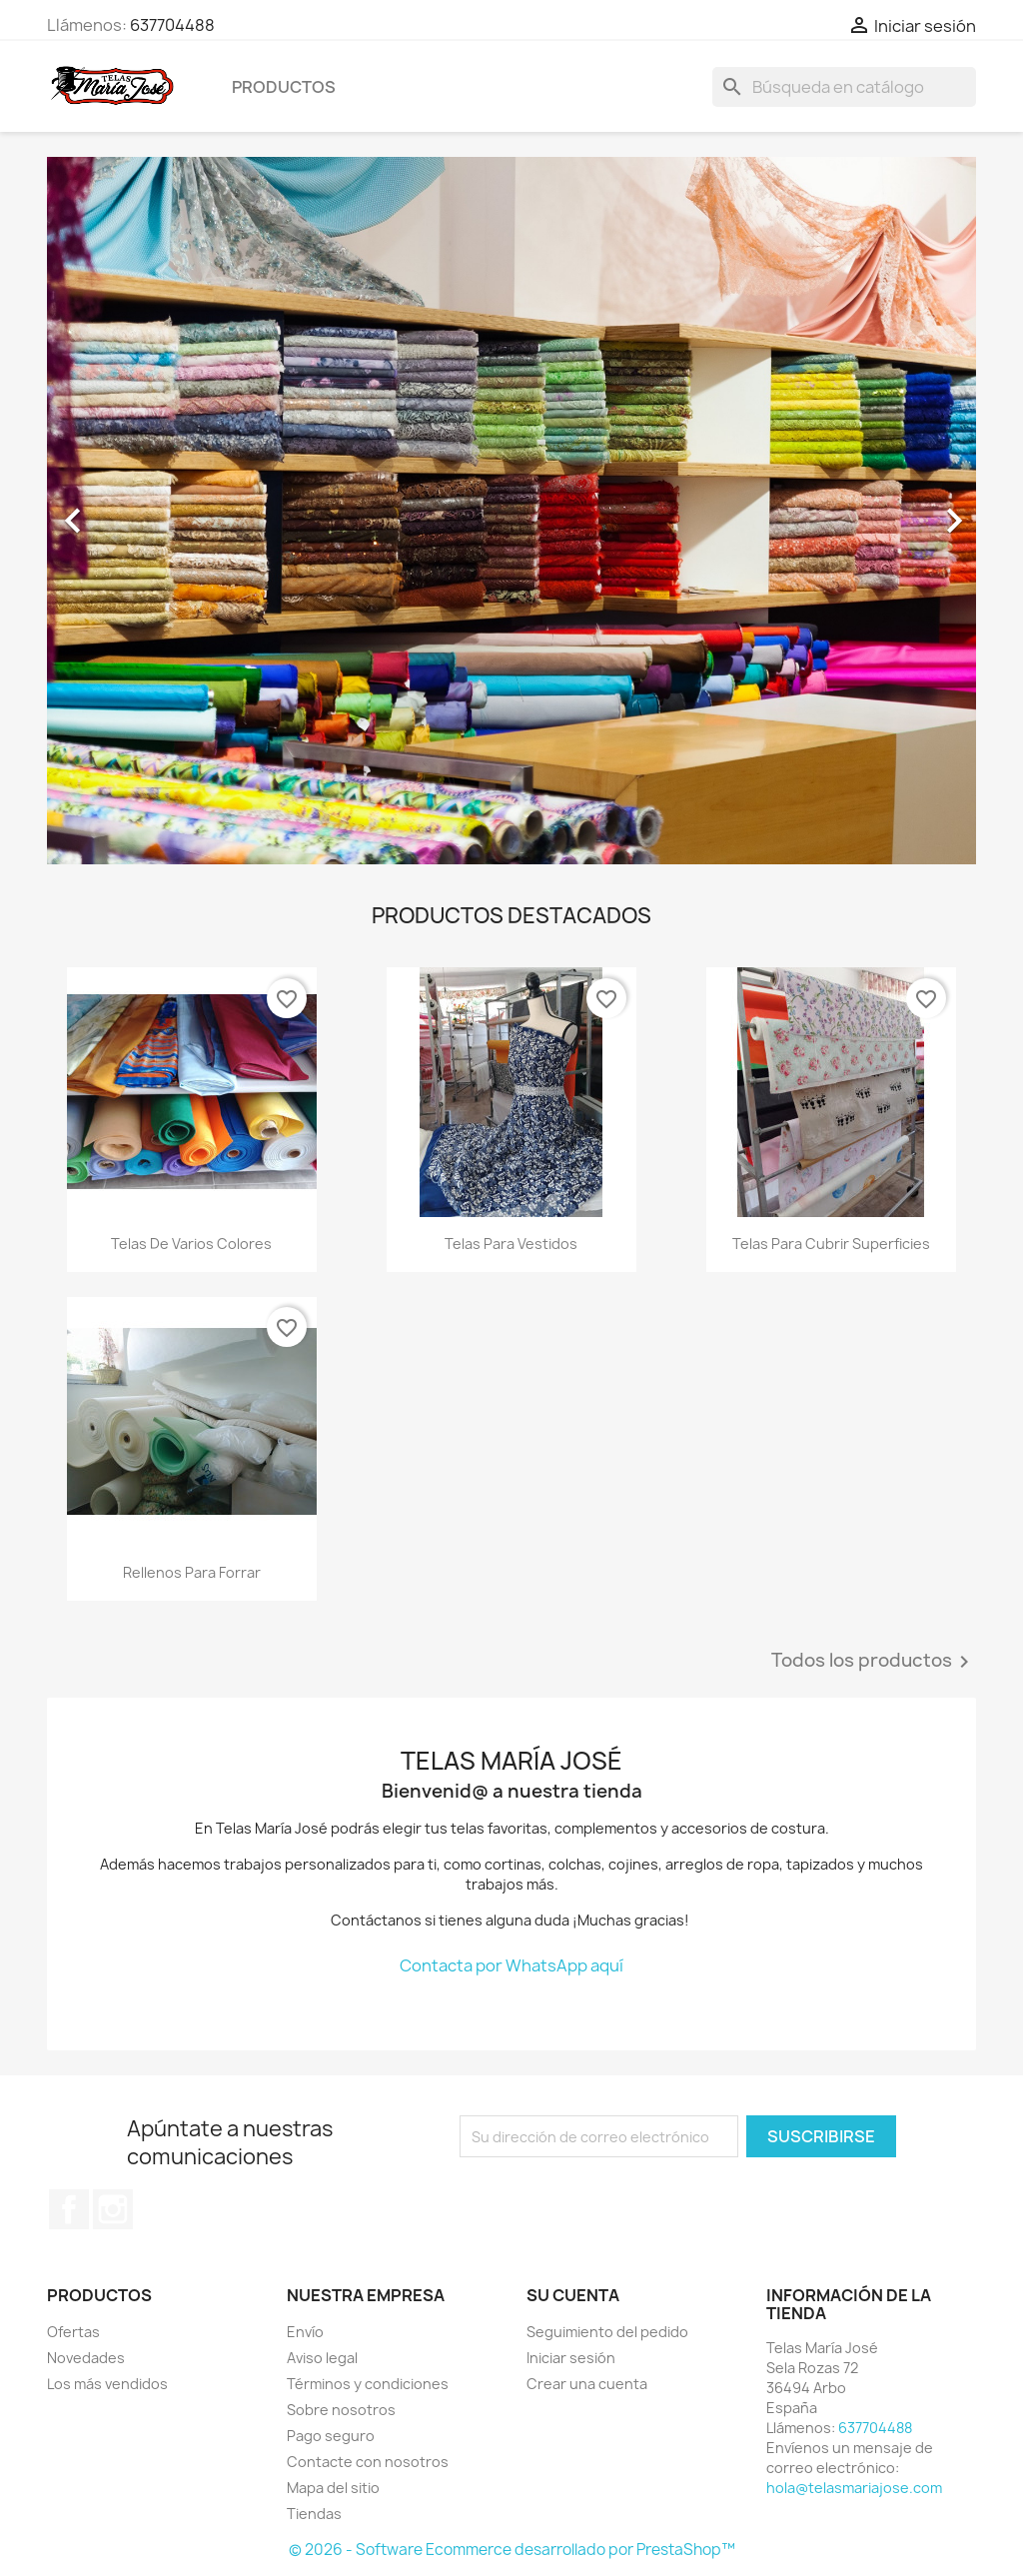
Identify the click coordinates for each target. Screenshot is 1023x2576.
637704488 (172, 25)
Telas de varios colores (191, 1243)
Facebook (69, 2209)
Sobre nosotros (341, 2409)
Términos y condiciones (368, 2383)
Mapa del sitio (333, 2487)
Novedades (86, 2357)
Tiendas (314, 2513)
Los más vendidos (107, 2383)
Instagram (113, 2209)
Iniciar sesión (570, 2357)
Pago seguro (331, 2435)
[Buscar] (844, 87)
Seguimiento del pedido (607, 2331)
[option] (511, 510)
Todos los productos (873, 1662)
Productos (284, 87)
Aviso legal (322, 2357)
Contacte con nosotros (368, 2461)
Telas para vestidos (511, 1243)
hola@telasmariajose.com (854, 2487)
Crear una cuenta (586, 2383)
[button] (117, 510)
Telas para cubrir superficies (831, 1243)
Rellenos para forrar (192, 1572)
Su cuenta (572, 2295)
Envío (305, 2331)
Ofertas (73, 2331)
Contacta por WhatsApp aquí (511, 1965)
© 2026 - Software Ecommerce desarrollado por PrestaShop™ (512, 2549)
